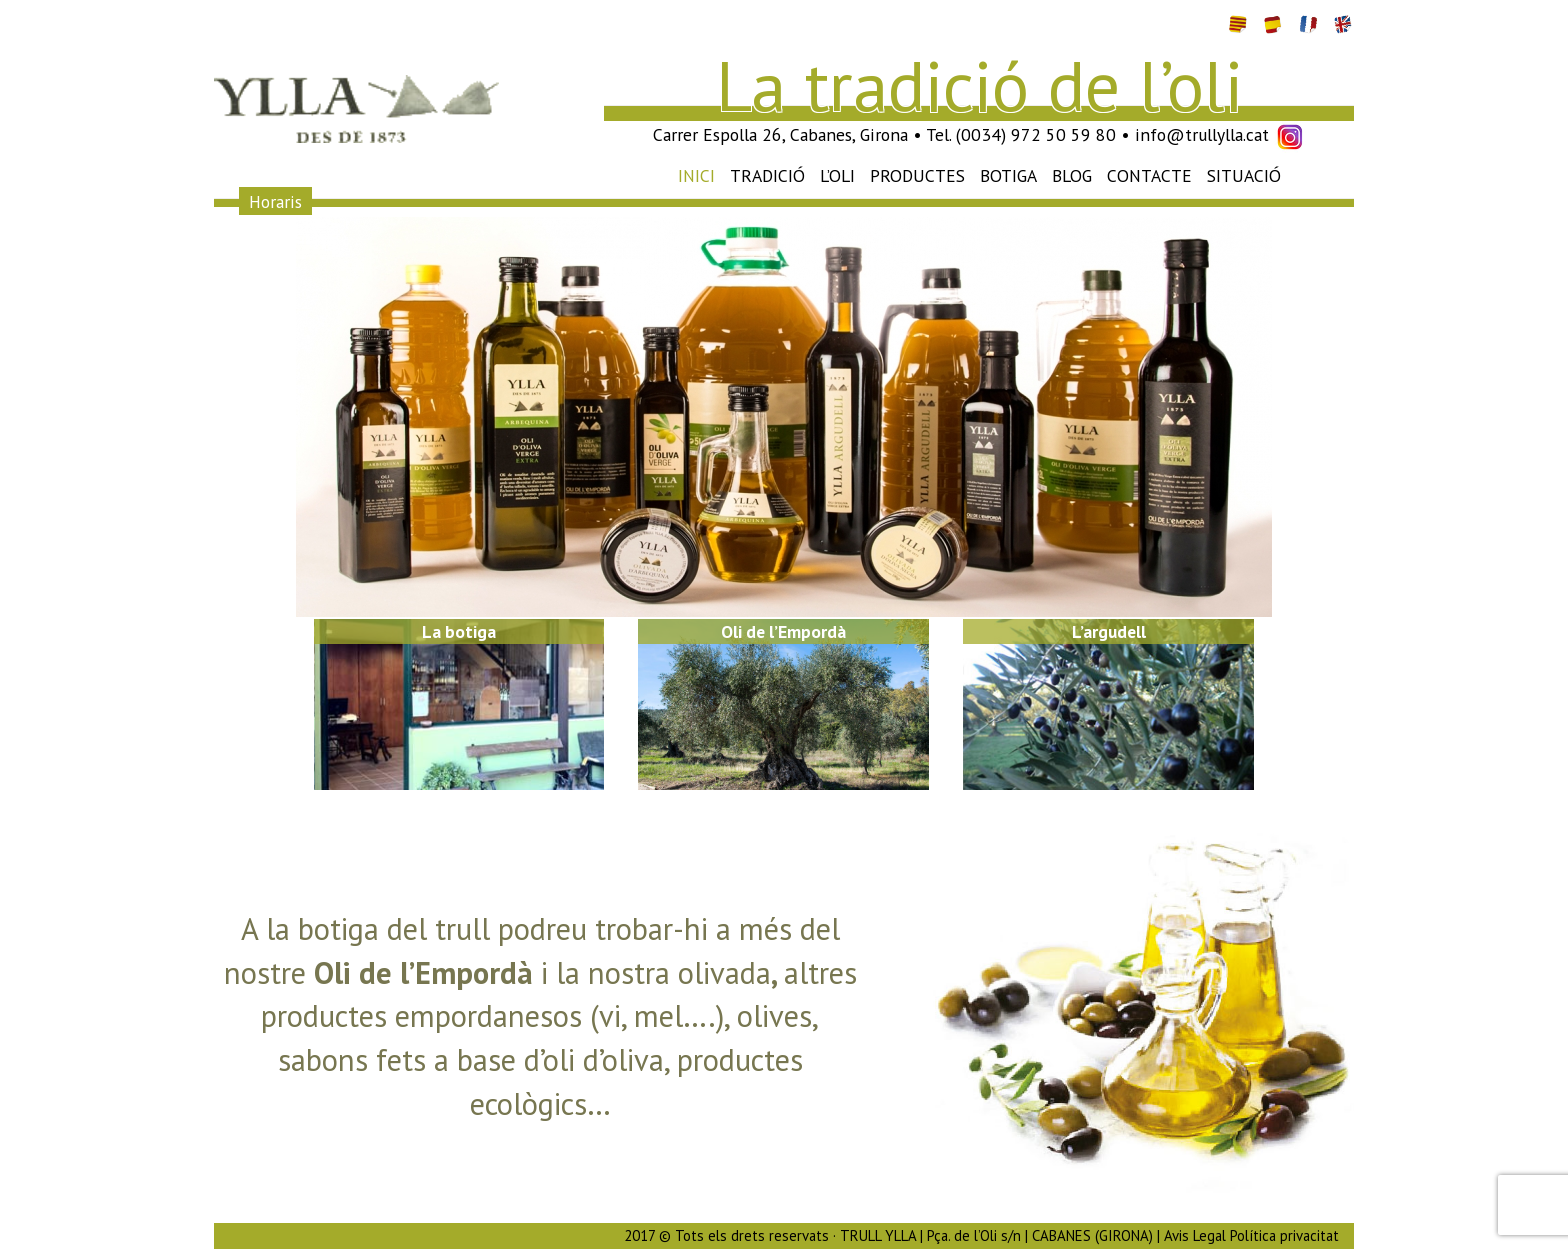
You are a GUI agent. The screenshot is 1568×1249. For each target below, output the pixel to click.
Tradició (767, 175)
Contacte (1149, 175)
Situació (1244, 175)
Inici (696, 175)
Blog (1072, 175)
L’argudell (1109, 631)
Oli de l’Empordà (783, 631)
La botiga (459, 631)
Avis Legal (1195, 1235)
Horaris (275, 200)
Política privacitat (1284, 1235)
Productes (917, 175)
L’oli (837, 175)
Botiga (1008, 175)
